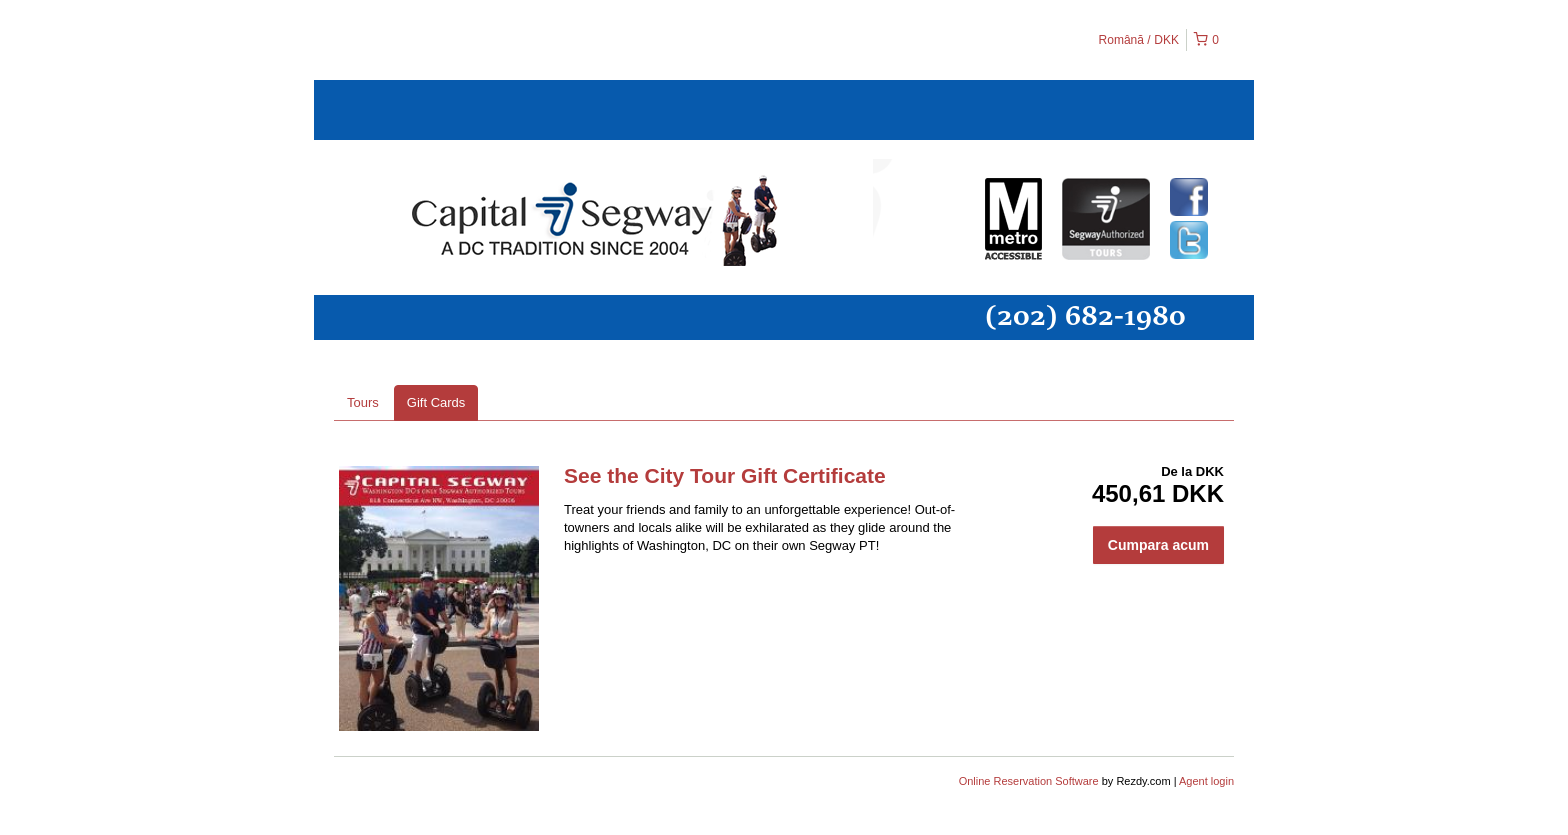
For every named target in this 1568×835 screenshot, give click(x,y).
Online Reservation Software (1029, 781)
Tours (363, 402)
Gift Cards (436, 402)
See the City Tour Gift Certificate (725, 475)
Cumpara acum (1158, 545)
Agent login (1206, 781)
